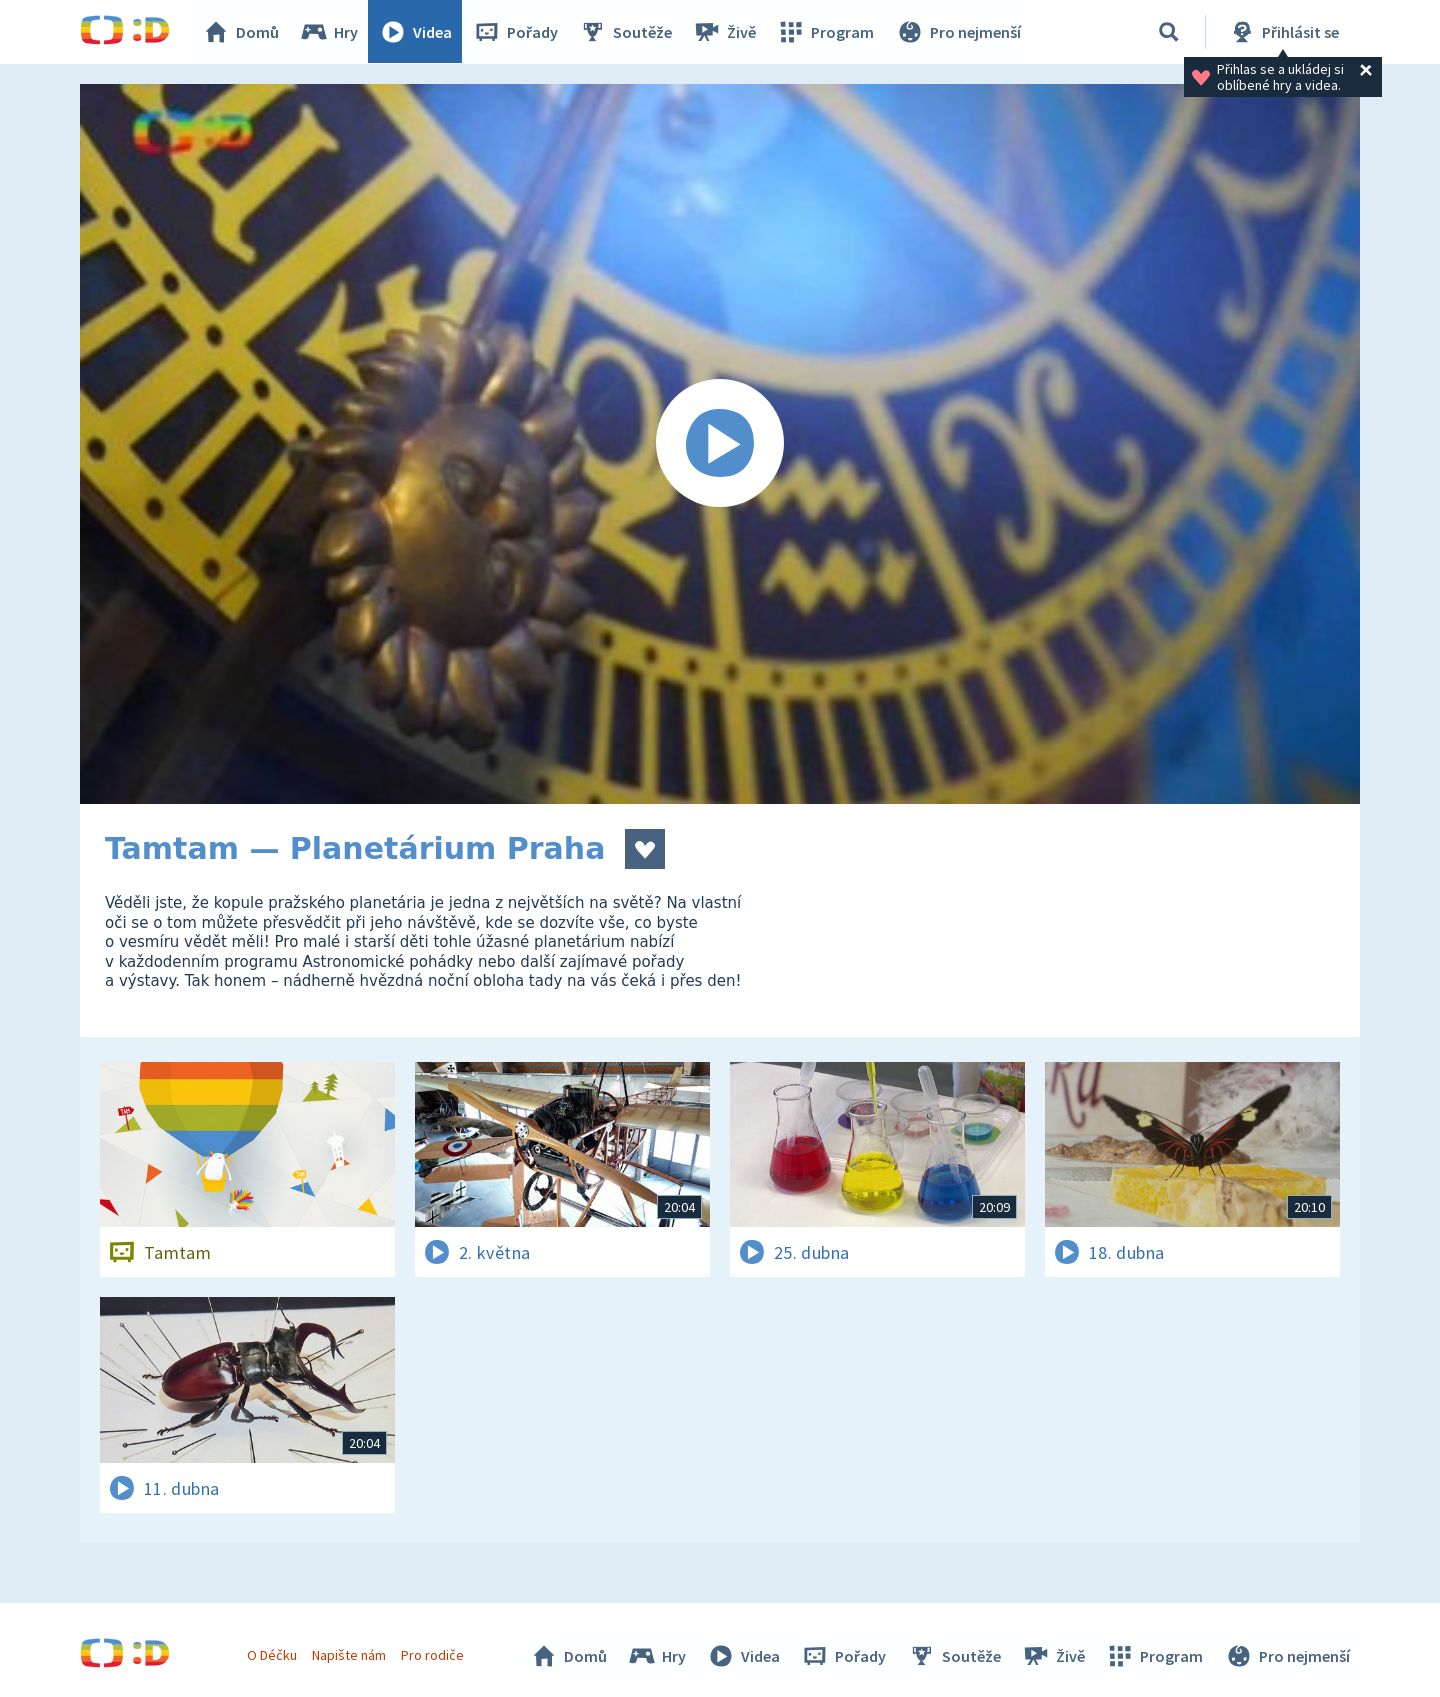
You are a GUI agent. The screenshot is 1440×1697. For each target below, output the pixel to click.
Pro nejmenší (958, 32)
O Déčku (272, 1655)
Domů (241, 32)
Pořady (516, 32)
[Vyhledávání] (1169, 32)
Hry (329, 32)
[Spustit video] (720, 444)
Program (826, 32)
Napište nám (349, 1655)
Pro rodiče (433, 1655)
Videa (416, 32)
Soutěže (626, 32)
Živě (725, 32)
